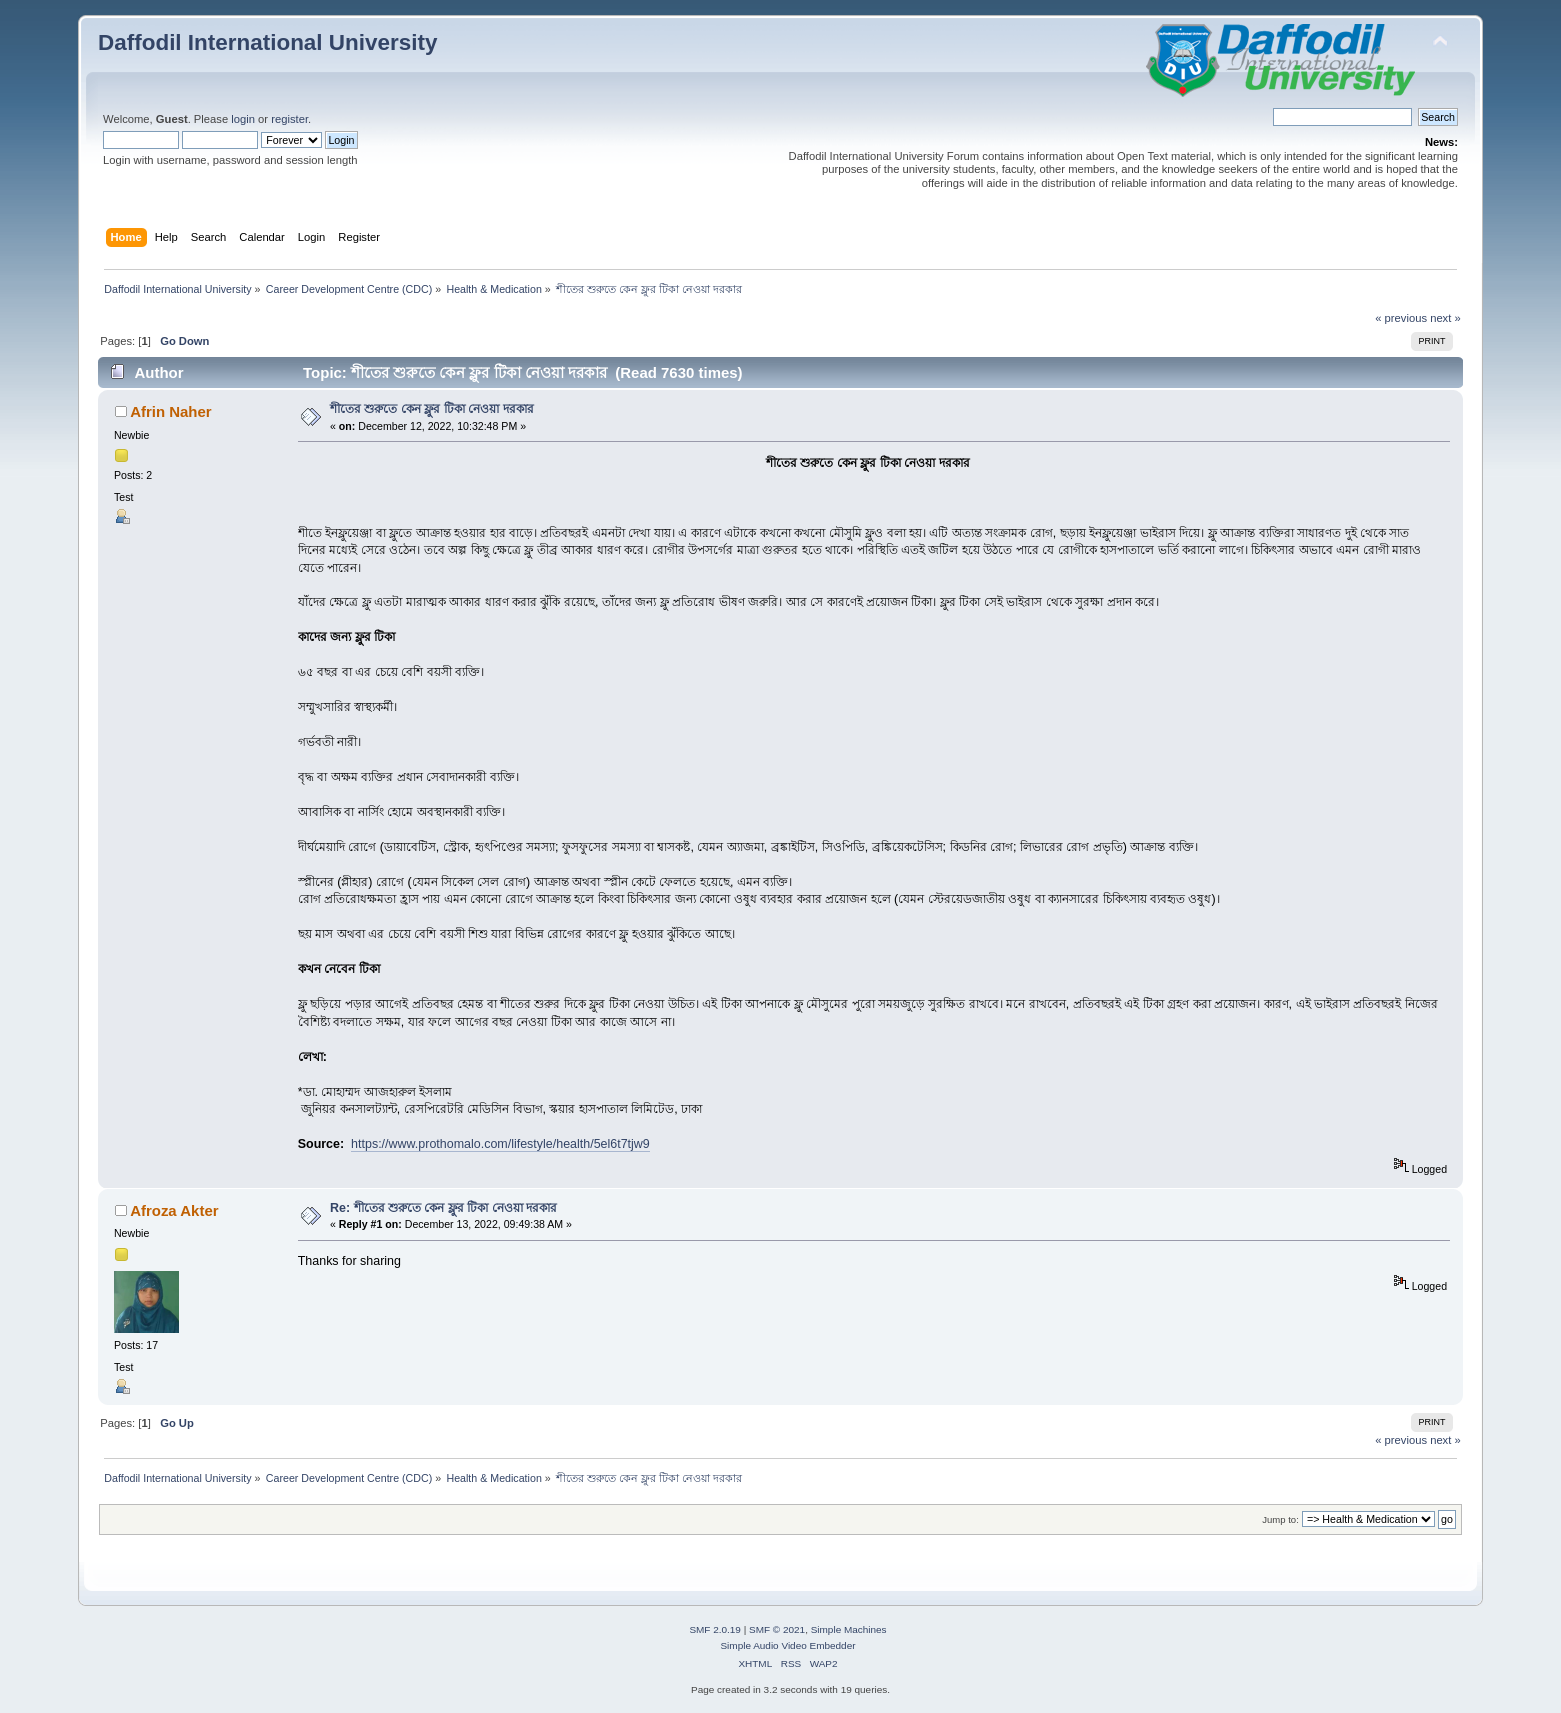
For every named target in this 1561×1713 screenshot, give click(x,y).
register (289, 119)
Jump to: (1280, 1519)
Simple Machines (849, 1629)
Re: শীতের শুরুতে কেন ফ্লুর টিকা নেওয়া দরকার (443, 1208)
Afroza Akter (174, 1210)
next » (1445, 318)
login (243, 119)
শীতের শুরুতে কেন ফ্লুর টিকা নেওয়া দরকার (432, 409)
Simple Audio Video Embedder (787, 1645)
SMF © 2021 (777, 1629)
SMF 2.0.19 (715, 1629)
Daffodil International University (267, 42)
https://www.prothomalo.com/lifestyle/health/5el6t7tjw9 (500, 1144)
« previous (1401, 318)
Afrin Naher (171, 411)
